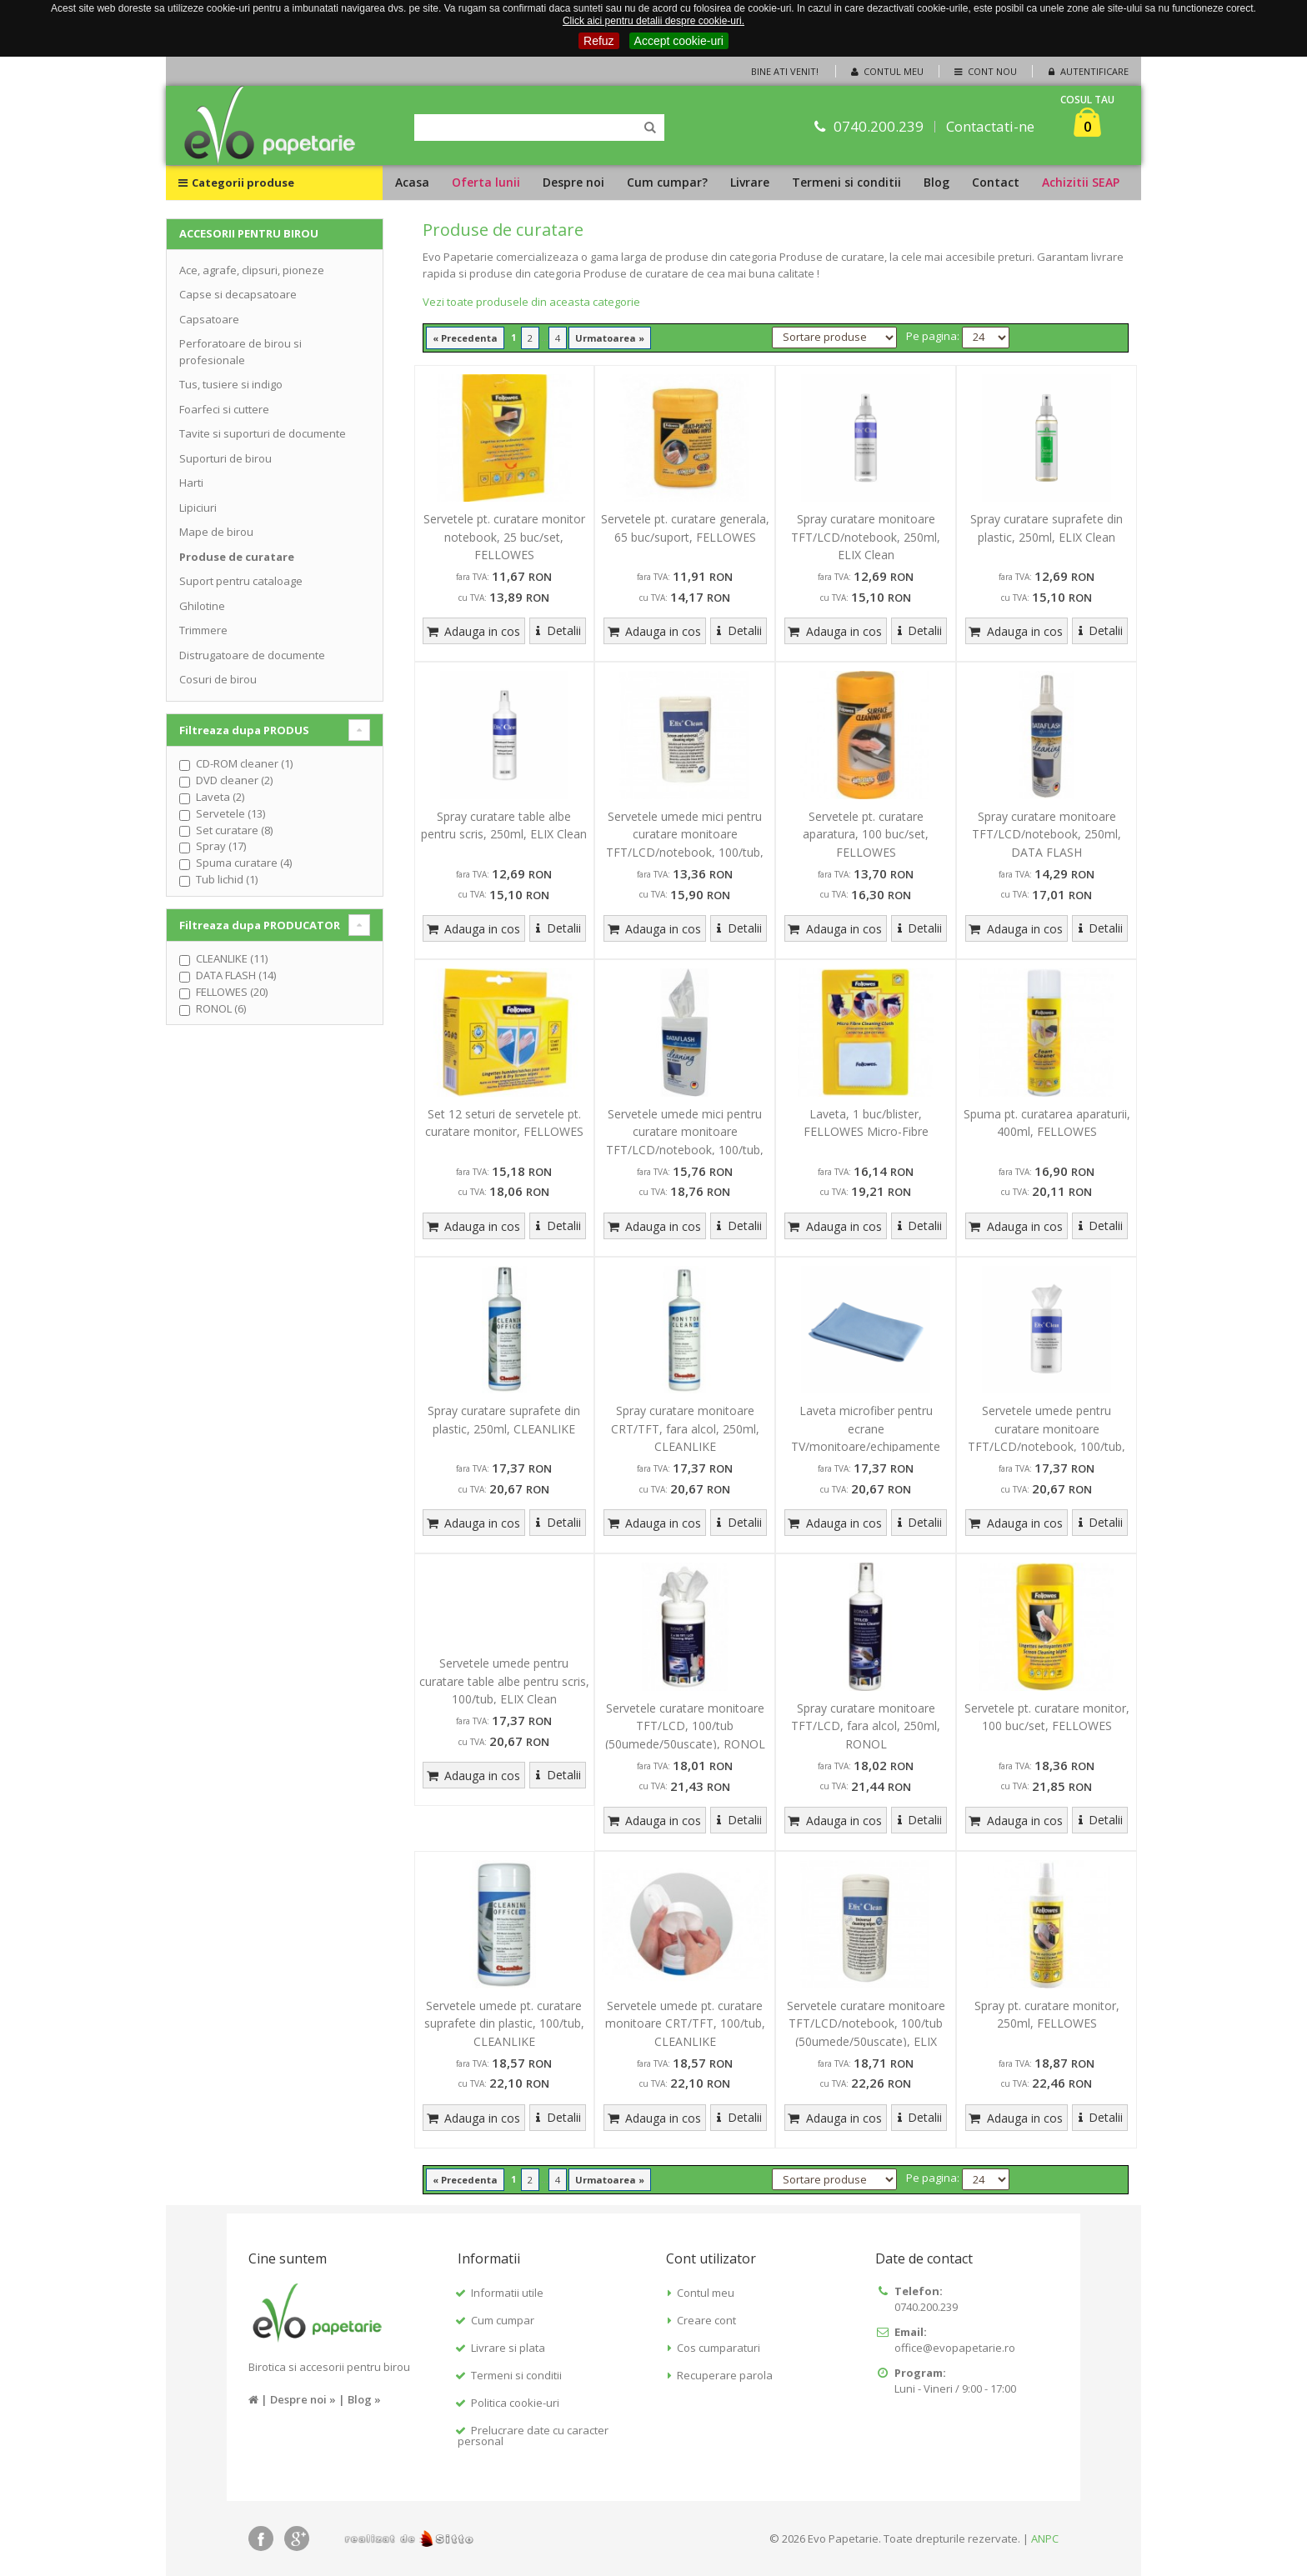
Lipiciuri (198, 507)
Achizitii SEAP (1080, 182)
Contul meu (886, 71)
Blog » (364, 2399)
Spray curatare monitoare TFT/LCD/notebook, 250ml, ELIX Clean (865, 537)
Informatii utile (507, 2292)
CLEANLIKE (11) (232, 958)
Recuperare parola (725, 2375)
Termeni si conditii (846, 182)
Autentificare (1087, 71)
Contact (995, 182)
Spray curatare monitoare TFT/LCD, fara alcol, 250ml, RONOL (865, 1726)
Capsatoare (209, 319)
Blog (936, 182)
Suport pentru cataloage (241, 580)
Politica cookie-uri (515, 2402)
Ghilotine (202, 605)
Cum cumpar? (667, 182)
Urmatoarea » (609, 338)
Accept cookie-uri (679, 41)
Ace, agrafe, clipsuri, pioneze (251, 270)
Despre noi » (303, 2399)
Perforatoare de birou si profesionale (240, 352)
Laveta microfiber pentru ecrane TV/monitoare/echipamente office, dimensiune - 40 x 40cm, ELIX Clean (865, 1446)
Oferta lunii (486, 182)
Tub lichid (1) (227, 879)
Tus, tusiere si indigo (231, 384)
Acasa (412, 182)
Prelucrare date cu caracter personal (533, 2435)
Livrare (749, 182)
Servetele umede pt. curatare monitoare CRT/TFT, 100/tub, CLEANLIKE (685, 2023)
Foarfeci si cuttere (224, 409)
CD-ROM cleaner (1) (244, 763)
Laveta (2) (220, 796)
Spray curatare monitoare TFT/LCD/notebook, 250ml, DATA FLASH (1046, 834)
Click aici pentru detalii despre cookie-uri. (653, 21)
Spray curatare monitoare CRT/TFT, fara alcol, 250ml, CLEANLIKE (685, 1428)
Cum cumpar (502, 2320)
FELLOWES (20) (232, 991)
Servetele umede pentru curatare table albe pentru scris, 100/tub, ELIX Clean (504, 1681)
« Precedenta (465, 338)
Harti (191, 482)
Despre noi (573, 182)
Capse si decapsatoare (238, 294)
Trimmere (203, 630)
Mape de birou (216, 531)
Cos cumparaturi (718, 2347)
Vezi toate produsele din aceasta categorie (531, 301)
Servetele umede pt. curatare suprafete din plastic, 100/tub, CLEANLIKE (504, 2023)
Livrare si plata (508, 2347)
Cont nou (984, 71)
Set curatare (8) (234, 830)
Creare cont (706, 2320)
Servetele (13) (230, 813)
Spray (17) (221, 845)
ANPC (1045, 2538)
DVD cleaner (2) (234, 780)
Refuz (598, 41)
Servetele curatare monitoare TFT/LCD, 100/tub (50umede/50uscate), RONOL (685, 1726)
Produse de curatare (236, 556)
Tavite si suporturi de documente (262, 433)
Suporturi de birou (225, 458)
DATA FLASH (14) (236, 975)
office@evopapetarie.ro (954, 2347)
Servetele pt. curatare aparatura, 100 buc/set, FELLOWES (866, 834)
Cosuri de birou (218, 679)
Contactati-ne (990, 126)
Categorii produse (236, 182)
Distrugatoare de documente (252, 655)
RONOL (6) (221, 1008)
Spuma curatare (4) (244, 862)
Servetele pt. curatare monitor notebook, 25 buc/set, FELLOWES (504, 537)
